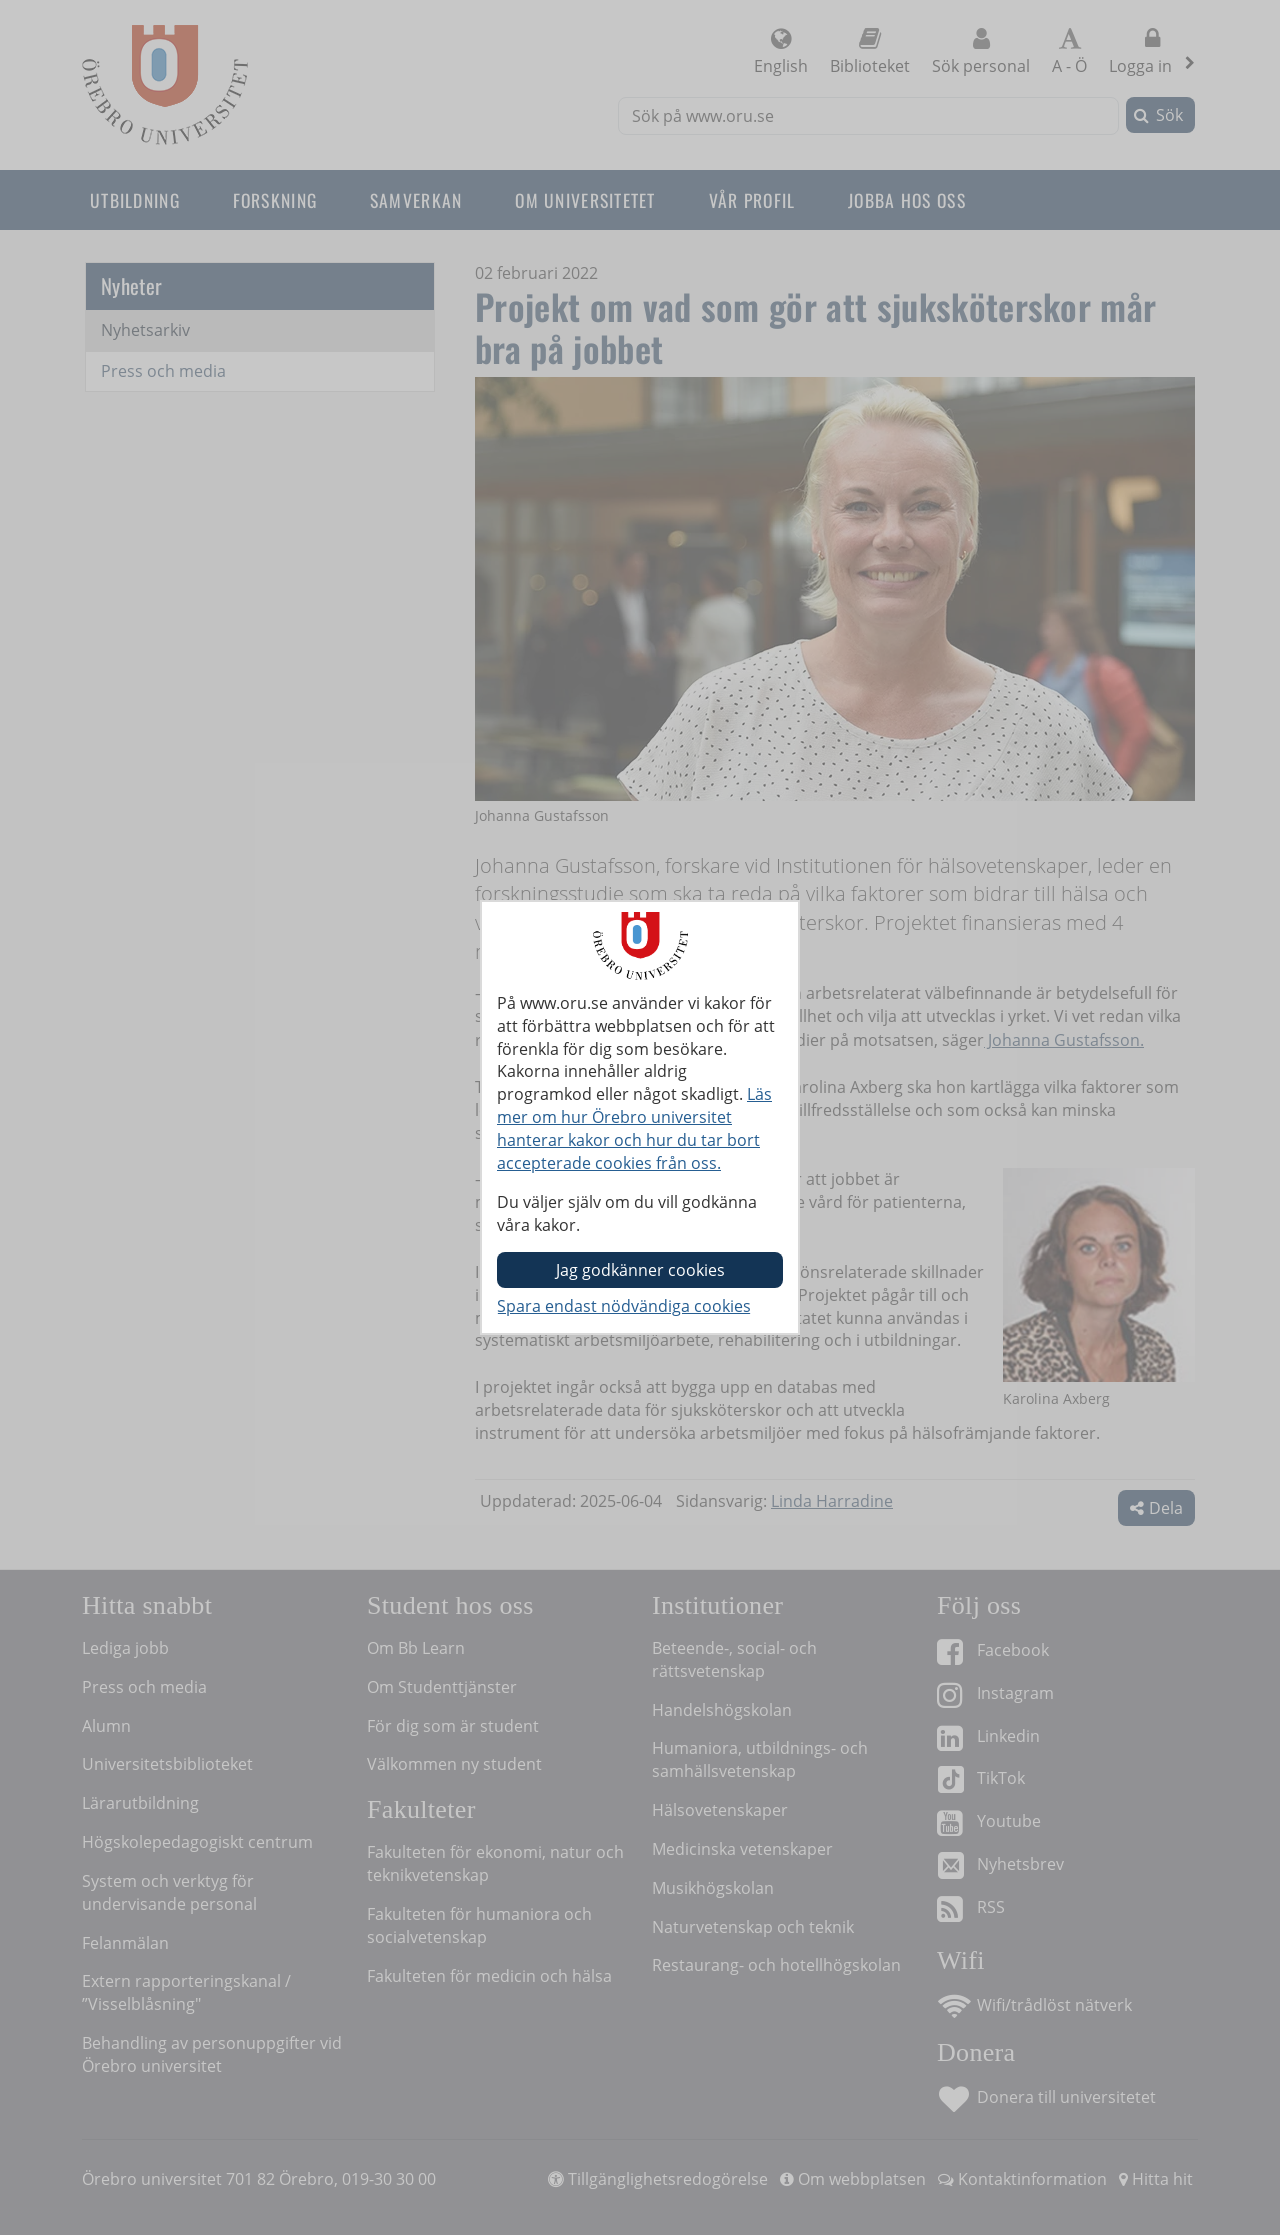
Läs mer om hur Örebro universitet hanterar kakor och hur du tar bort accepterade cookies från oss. (634, 1128)
